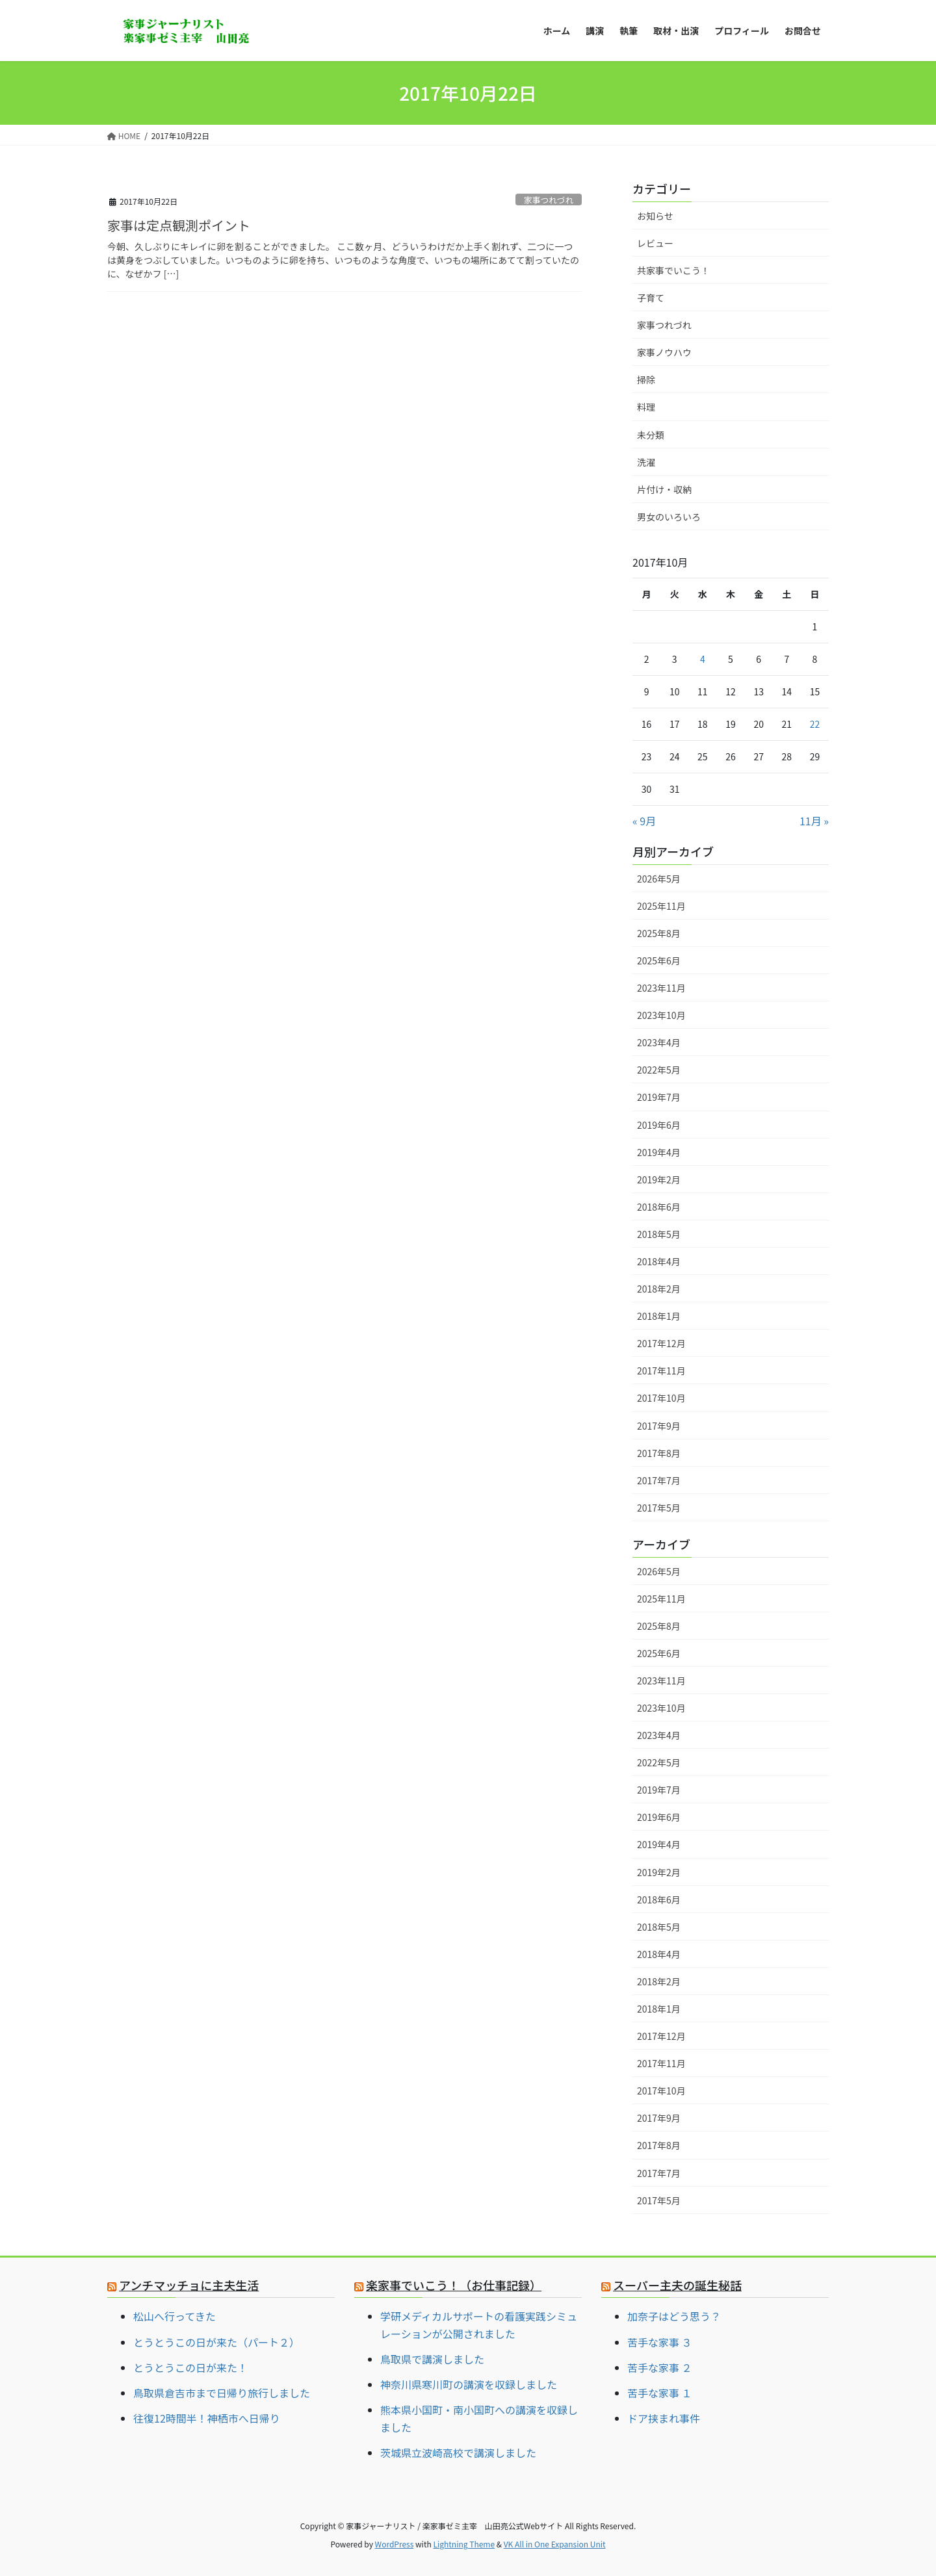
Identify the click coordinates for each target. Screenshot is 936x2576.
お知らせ (655, 215)
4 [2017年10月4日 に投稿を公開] (702, 658)
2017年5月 (659, 1507)
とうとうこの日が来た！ (190, 2367)
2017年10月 (661, 1397)
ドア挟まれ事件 (663, 2418)
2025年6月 (659, 960)
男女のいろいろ (669, 516)
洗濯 (646, 462)
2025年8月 (659, 933)
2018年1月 (659, 1315)
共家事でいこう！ (673, 270)
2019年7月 (659, 1096)
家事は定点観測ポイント (178, 225)
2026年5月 (659, 878)
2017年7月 (659, 1480)
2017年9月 (659, 1425)
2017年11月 (661, 1370)
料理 (646, 406)
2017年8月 (659, 1453)
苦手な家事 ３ (659, 2342)
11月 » (814, 821)
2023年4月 (659, 1042)
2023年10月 (661, 1015)
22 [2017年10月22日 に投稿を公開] (815, 723)
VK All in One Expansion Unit (555, 2543)
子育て (650, 297)
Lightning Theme (464, 2543)
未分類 (650, 434)
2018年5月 (659, 1234)
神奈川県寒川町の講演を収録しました (468, 2384)
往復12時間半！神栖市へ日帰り (206, 2418)
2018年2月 (659, 1288)
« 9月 (644, 821)
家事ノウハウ (664, 352)
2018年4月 (659, 1261)
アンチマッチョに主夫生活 (189, 2284)
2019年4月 (659, 1152)
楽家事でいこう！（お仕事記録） (453, 2284)
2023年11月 (661, 987)
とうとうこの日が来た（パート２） (216, 2342)
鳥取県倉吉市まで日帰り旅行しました (221, 2393)
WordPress (394, 2543)
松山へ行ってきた (174, 2316)
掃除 (646, 379)
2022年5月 (659, 1069)
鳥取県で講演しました (432, 2359)
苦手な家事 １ (659, 2393)
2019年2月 (659, 1179)
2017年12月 (661, 1343)
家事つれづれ (549, 200)
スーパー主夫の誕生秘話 (677, 2284)
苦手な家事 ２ (659, 2367)
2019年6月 (659, 1124)
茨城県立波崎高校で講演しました (458, 2452)
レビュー (655, 243)
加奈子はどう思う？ (674, 2316)
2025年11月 (661, 905)
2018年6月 (659, 1206)
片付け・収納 (664, 489)
